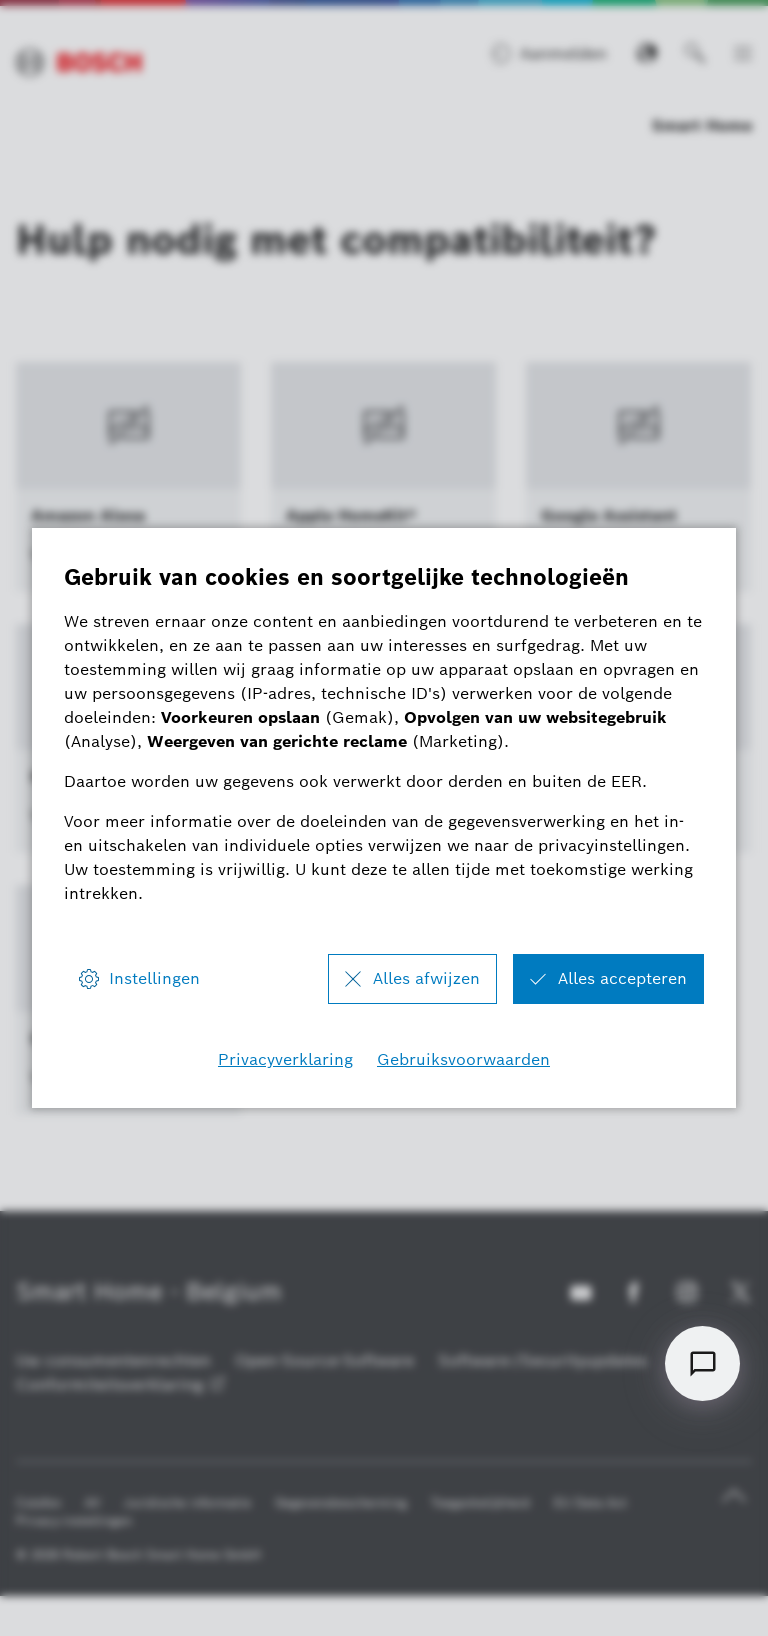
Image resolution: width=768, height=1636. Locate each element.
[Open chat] (702, 1363)
